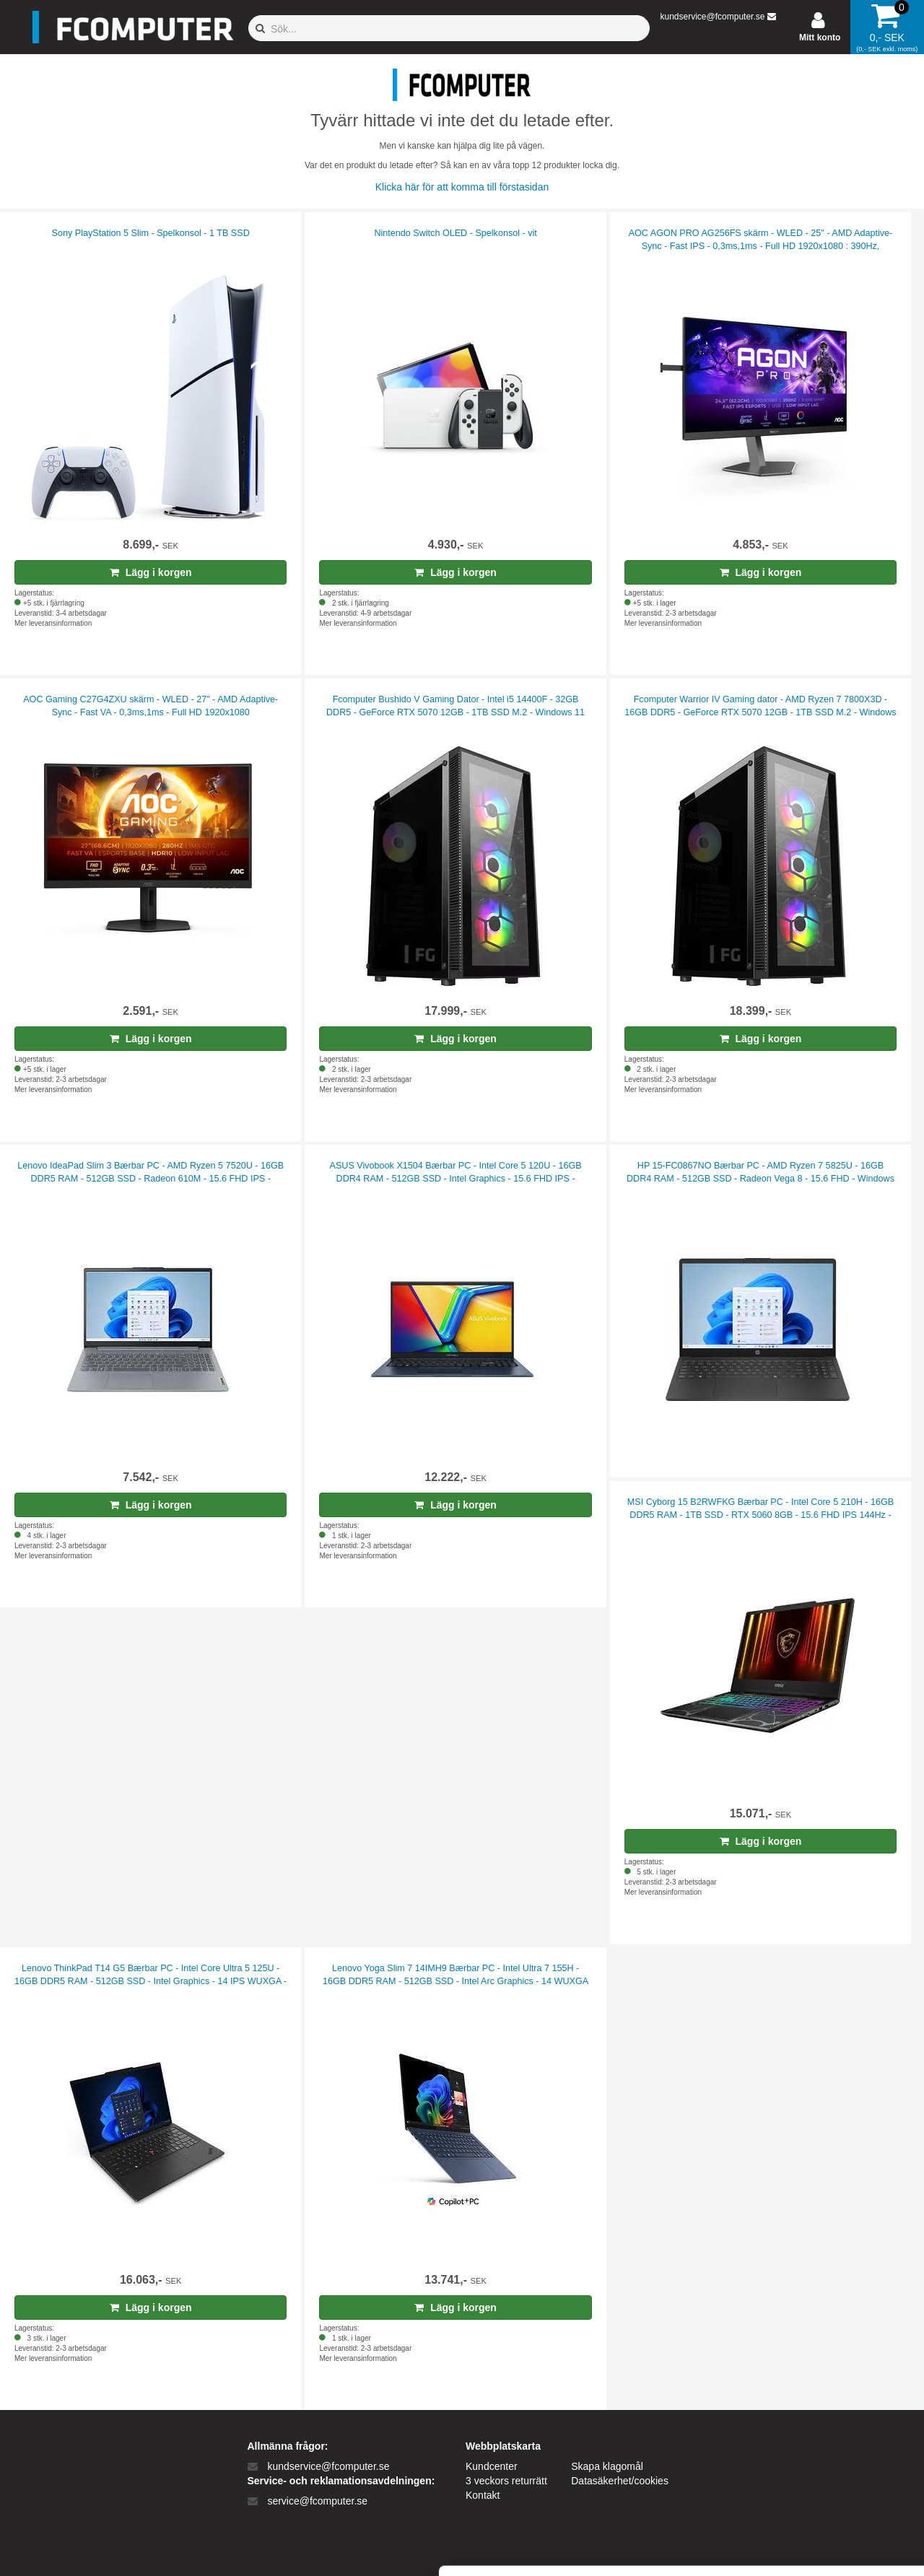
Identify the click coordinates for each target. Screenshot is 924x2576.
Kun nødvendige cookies (803, 2453)
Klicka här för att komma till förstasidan (462, 187)
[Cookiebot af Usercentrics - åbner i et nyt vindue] (93, 2548)
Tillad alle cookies (803, 2405)
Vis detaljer (750, 2547)
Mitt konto (819, 37)
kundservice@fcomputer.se (712, 17)
